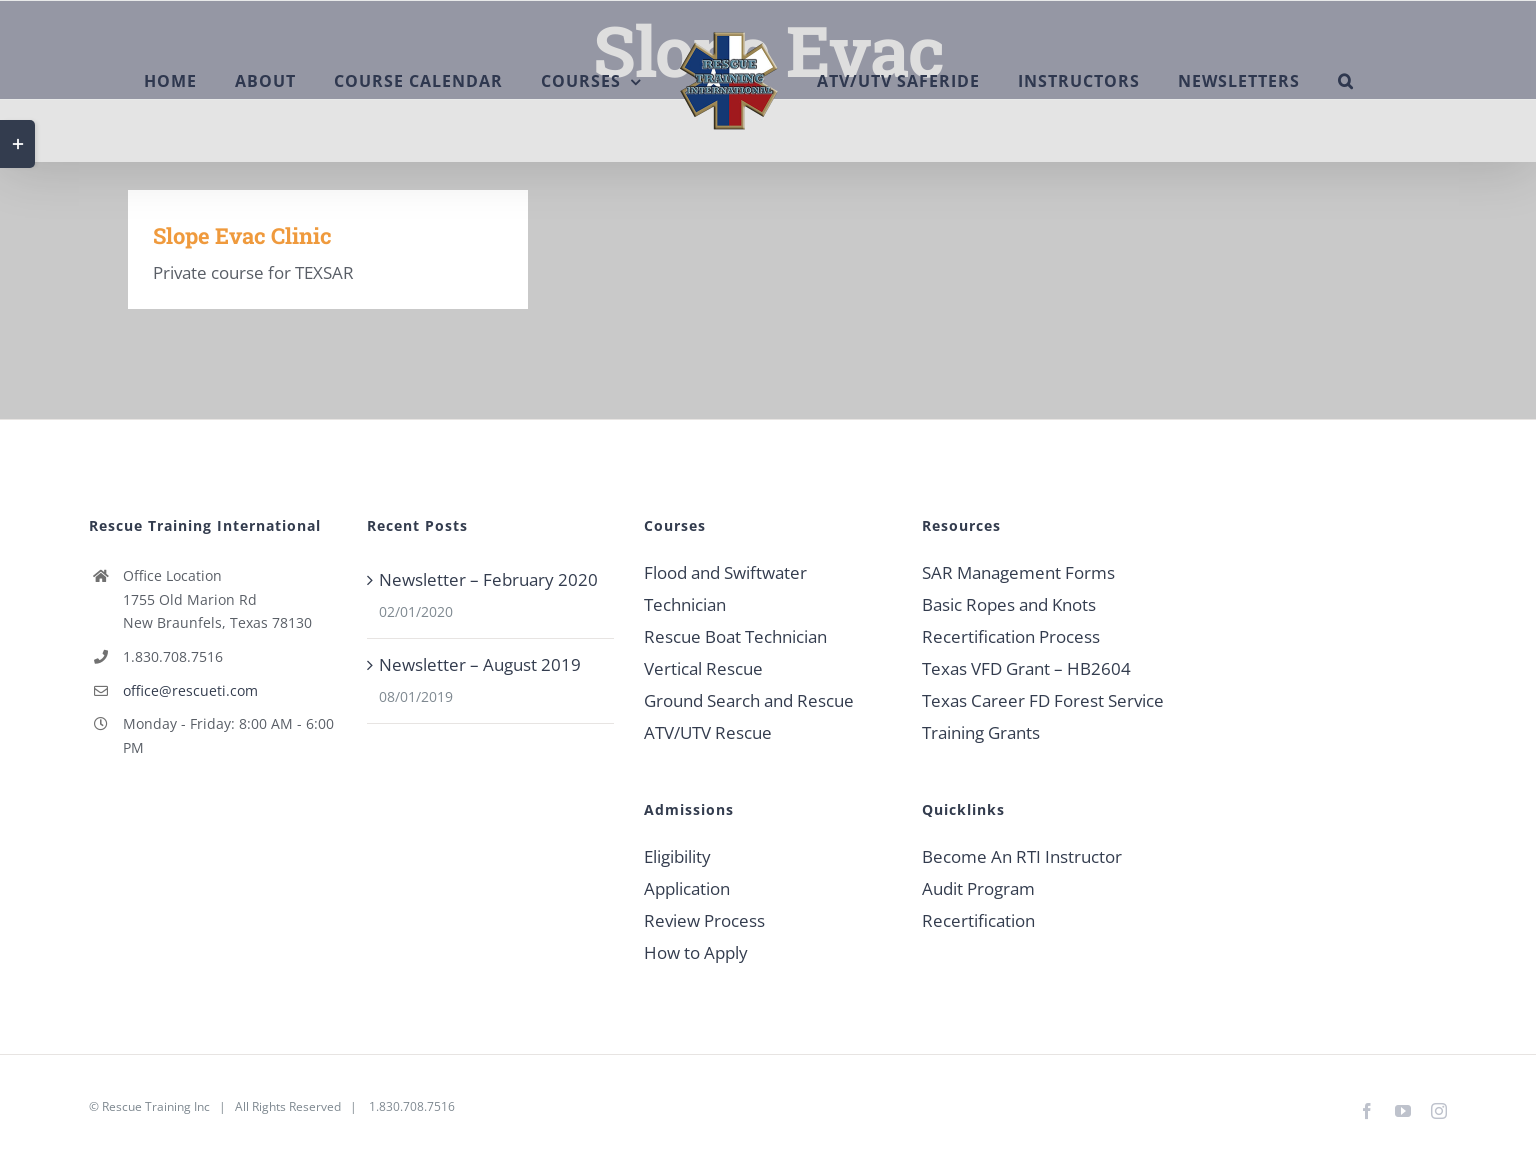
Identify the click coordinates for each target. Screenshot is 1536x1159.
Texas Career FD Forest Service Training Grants (1043, 716)
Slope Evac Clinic (242, 235)
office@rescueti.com (190, 690)
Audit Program (978, 888)
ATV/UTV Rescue (708, 732)
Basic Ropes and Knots (1009, 604)
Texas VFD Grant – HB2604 (1026, 668)
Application (687, 888)
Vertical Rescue (703, 668)
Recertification (978, 920)
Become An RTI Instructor (1022, 856)
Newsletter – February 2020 (488, 579)
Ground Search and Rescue (749, 700)
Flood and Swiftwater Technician (725, 588)
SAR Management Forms (1018, 572)
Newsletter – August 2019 (480, 664)
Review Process (704, 920)
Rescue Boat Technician (735, 636)
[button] (1346, 81)
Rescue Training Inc (156, 1106)
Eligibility (677, 856)
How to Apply (696, 952)
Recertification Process (1011, 636)
